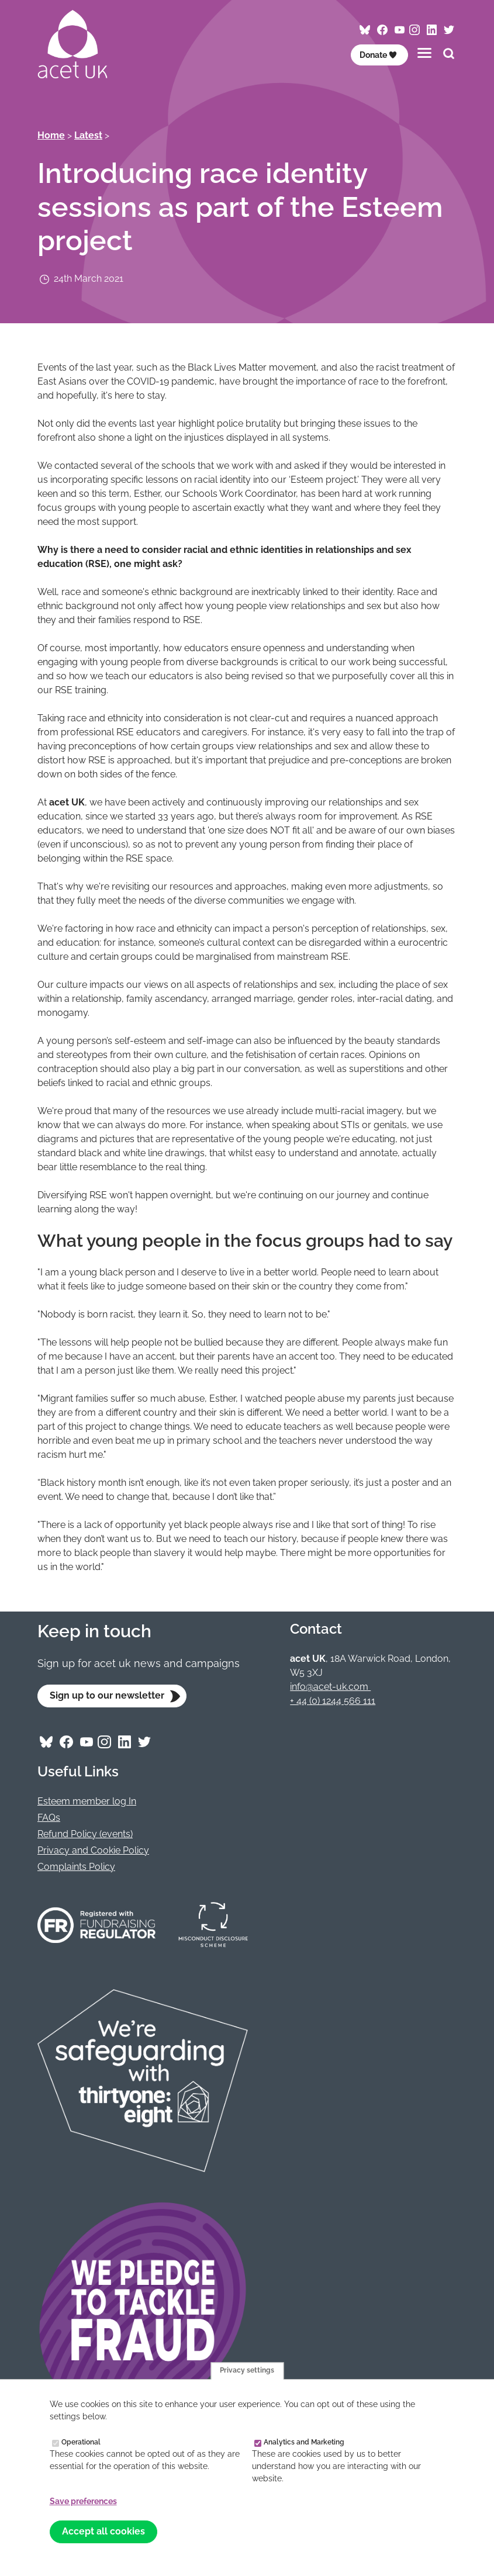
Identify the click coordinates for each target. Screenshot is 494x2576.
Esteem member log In (86, 1801)
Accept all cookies (103, 2531)
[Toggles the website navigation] (424, 53)
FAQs (48, 1817)
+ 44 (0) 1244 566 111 (332, 1700)
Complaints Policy (76, 1866)
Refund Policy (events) (85, 1833)
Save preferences (83, 2501)
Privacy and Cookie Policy (93, 1850)
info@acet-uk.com (330, 1686)
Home (51, 135)
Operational (81, 2441)
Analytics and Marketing (304, 2441)
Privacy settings (247, 2371)
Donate (379, 55)
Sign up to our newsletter (107, 1695)
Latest (88, 135)
